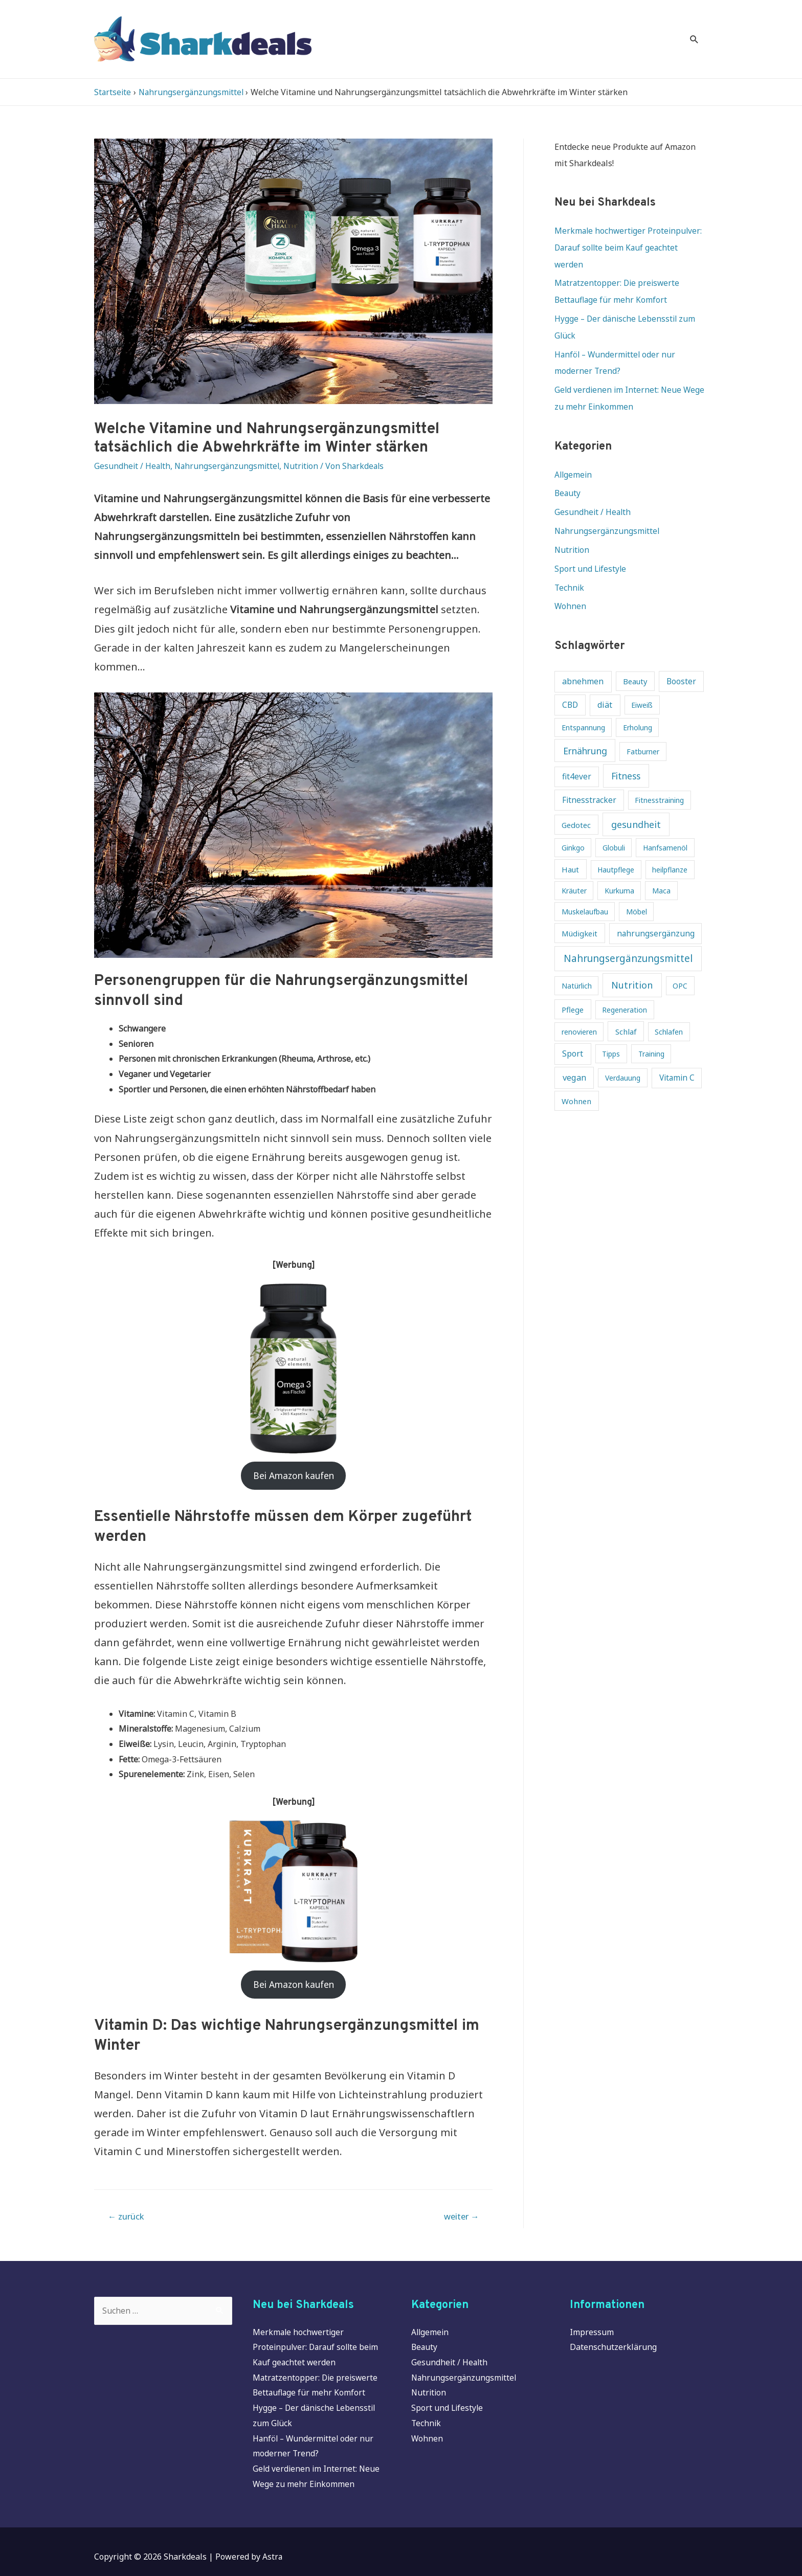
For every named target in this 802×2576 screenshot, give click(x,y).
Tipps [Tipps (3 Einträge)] (611, 1033)
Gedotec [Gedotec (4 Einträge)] (576, 803)
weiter (459, 2205)
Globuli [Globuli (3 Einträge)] (614, 827)
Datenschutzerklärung (613, 2336)
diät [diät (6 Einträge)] (604, 683)
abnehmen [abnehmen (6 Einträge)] (583, 659)
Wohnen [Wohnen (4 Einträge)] (576, 1079)
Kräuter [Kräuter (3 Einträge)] (574, 870)
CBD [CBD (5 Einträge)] (570, 683)
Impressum (592, 2321)
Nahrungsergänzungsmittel (229, 452)
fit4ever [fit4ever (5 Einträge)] (576, 755)
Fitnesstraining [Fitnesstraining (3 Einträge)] (659, 778)
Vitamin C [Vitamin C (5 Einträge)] (677, 1056)
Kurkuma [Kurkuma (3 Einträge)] (619, 870)
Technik (569, 566)
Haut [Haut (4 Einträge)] (570, 848)
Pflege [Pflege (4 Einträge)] (573, 988)
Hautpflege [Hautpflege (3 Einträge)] (615, 848)
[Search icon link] (694, 32)
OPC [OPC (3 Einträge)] (680, 965)
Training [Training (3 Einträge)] (651, 1033)
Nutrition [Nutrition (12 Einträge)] (632, 964)
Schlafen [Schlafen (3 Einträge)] (669, 1010)
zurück (127, 2205)
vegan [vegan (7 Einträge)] (574, 1056)
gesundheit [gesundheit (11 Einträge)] (636, 803)
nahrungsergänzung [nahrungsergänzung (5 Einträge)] (656, 912)
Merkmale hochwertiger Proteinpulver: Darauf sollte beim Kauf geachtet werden (629, 234)
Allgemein (573, 456)
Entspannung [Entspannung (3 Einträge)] (583, 706)
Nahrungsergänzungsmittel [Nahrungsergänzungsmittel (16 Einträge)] (628, 937)
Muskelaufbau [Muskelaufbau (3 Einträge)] (585, 890)
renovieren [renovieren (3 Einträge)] (579, 1010)
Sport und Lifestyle (591, 548)
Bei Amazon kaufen (293, 1462)
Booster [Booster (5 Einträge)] (681, 660)
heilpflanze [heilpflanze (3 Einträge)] (669, 848)
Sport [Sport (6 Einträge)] (572, 1032)
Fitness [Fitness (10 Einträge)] (625, 755)
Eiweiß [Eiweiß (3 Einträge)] (642, 683)
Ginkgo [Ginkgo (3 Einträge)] (573, 827)
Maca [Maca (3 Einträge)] (661, 870)
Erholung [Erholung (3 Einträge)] (637, 706)
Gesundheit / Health (133, 452)
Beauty (568, 474)
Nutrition (305, 452)
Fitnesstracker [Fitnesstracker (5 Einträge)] (589, 778)
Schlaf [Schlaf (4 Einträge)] (626, 1010)
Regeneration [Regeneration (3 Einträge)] (624, 988)
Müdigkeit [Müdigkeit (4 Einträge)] (579, 912)
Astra (272, 2545)
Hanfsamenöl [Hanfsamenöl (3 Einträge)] (665, 827)
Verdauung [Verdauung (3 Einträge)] (622, 1057)
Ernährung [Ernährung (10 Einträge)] (585, 729)
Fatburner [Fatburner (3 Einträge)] (643, 730)
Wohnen (570, 585)
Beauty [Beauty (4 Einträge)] (635, 660)
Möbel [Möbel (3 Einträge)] (636, 890)
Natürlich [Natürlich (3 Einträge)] (577, 965)
